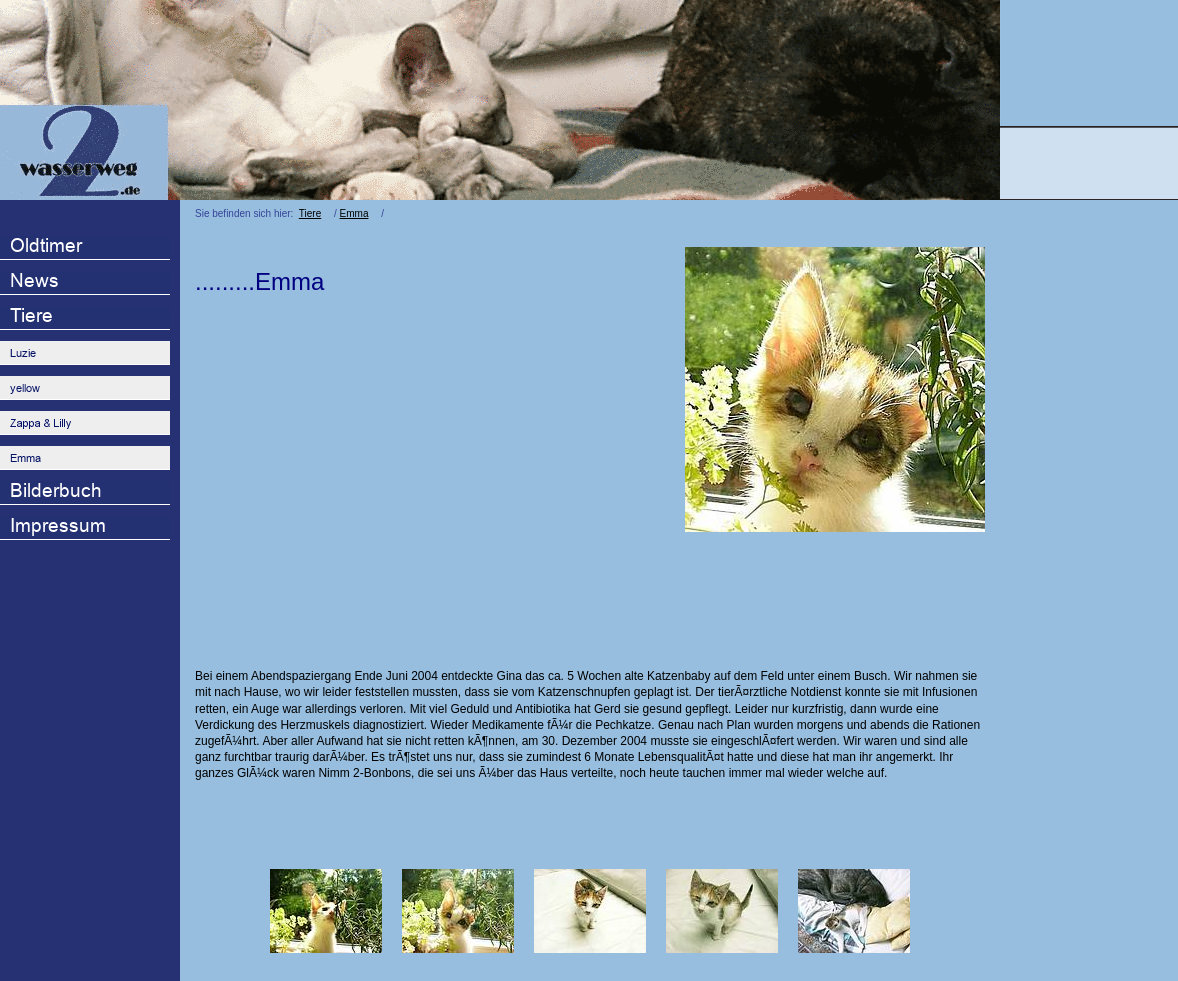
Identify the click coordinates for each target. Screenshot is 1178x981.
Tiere (310, 213)
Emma (354, 213)
